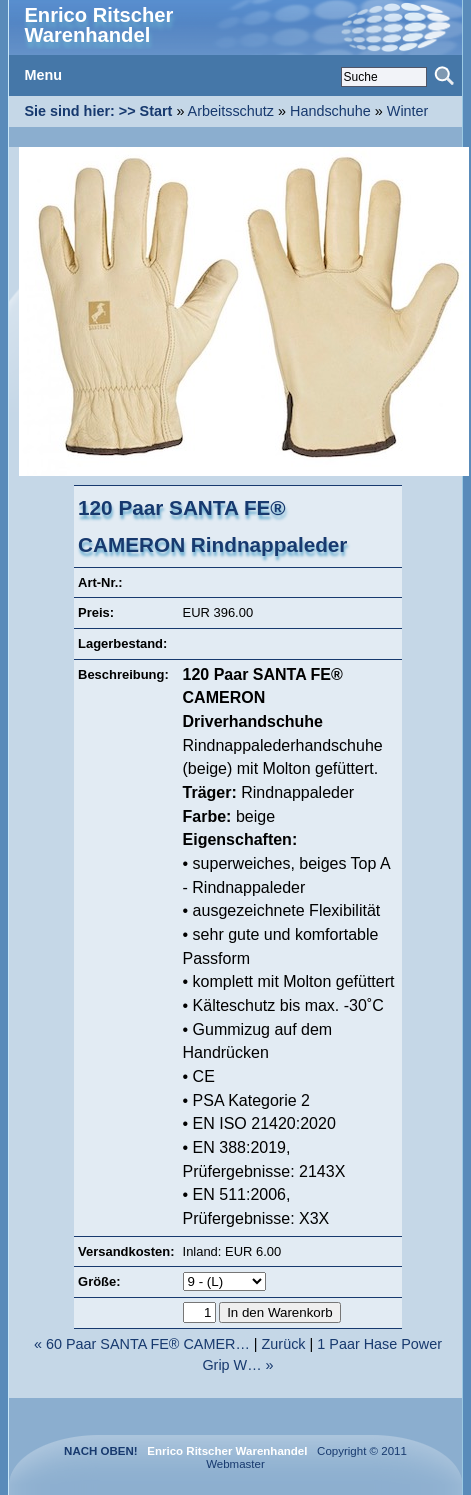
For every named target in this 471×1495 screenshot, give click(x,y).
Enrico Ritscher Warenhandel (98, 25)
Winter (408, 111)
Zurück (284, 1344)
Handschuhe (330, 111)
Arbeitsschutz (231, 111)
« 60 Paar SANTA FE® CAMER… (142, 1344)
